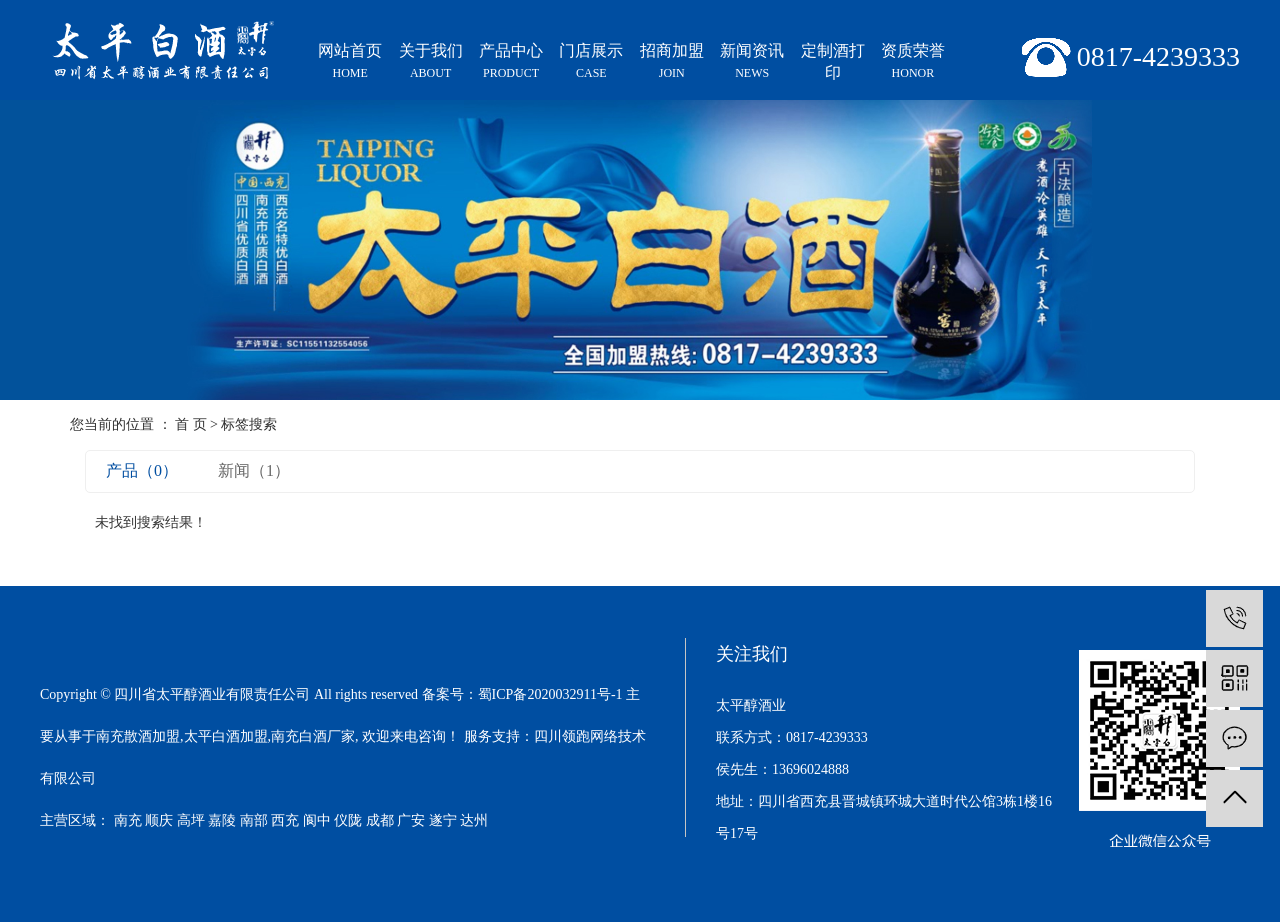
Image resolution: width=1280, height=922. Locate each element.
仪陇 (348, 820)
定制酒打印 (833, 61)
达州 (474, 820)
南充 (128, 820)
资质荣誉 (913, 63)
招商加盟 (672, 63)
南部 (254, 820)
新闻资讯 (752, 63)
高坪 (191, 820)
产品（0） (142, 470)
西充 (285, 820)
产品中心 (511, 63)
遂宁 (443, 820)
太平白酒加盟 (226, 736)
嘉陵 (222, 820)
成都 (380, 820)
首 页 (191, 424)
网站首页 (350, 63)
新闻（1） (254, 470)
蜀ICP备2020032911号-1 (550, 694)
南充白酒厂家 (313, 736)
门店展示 (591, 63)
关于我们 (430, 63)
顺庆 (159, 820)
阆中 (317, 820)
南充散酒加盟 (138, 736)
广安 (411, 820)
